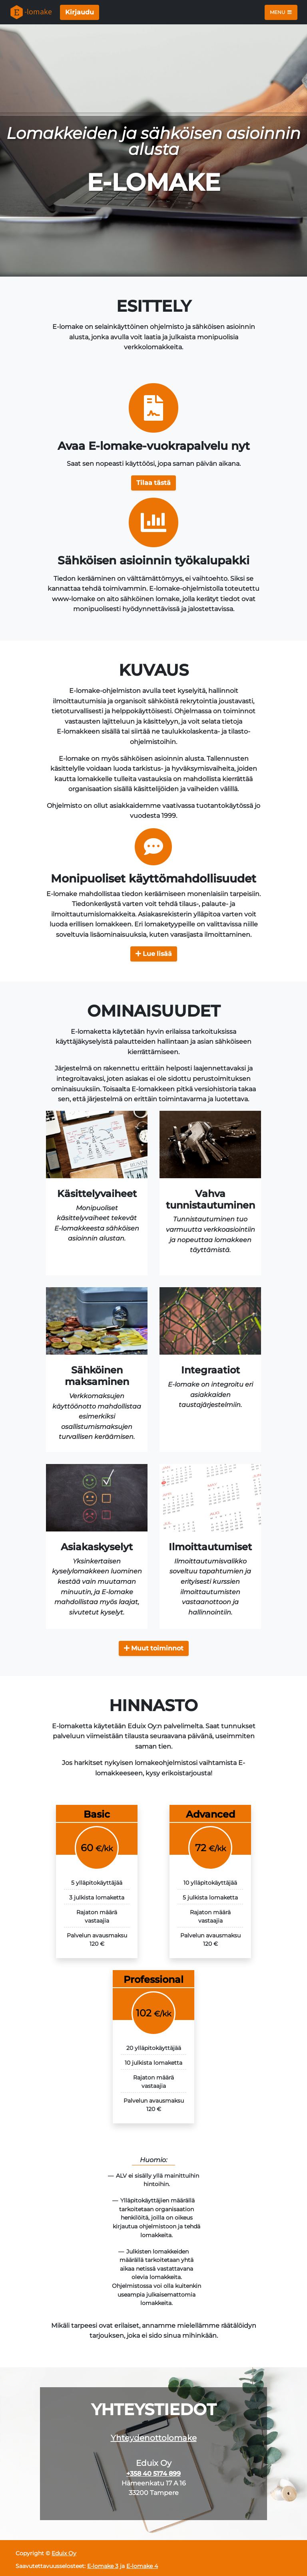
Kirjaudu (79, 12)
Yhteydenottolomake (154, 2438)
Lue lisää (154, 954)
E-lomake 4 (142, 2566)
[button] (153, 483)
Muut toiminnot (153, 1648)
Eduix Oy (64, 2553)
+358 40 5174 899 (153, 2473)
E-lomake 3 (102, 2566)
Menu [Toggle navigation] (281, 12)
